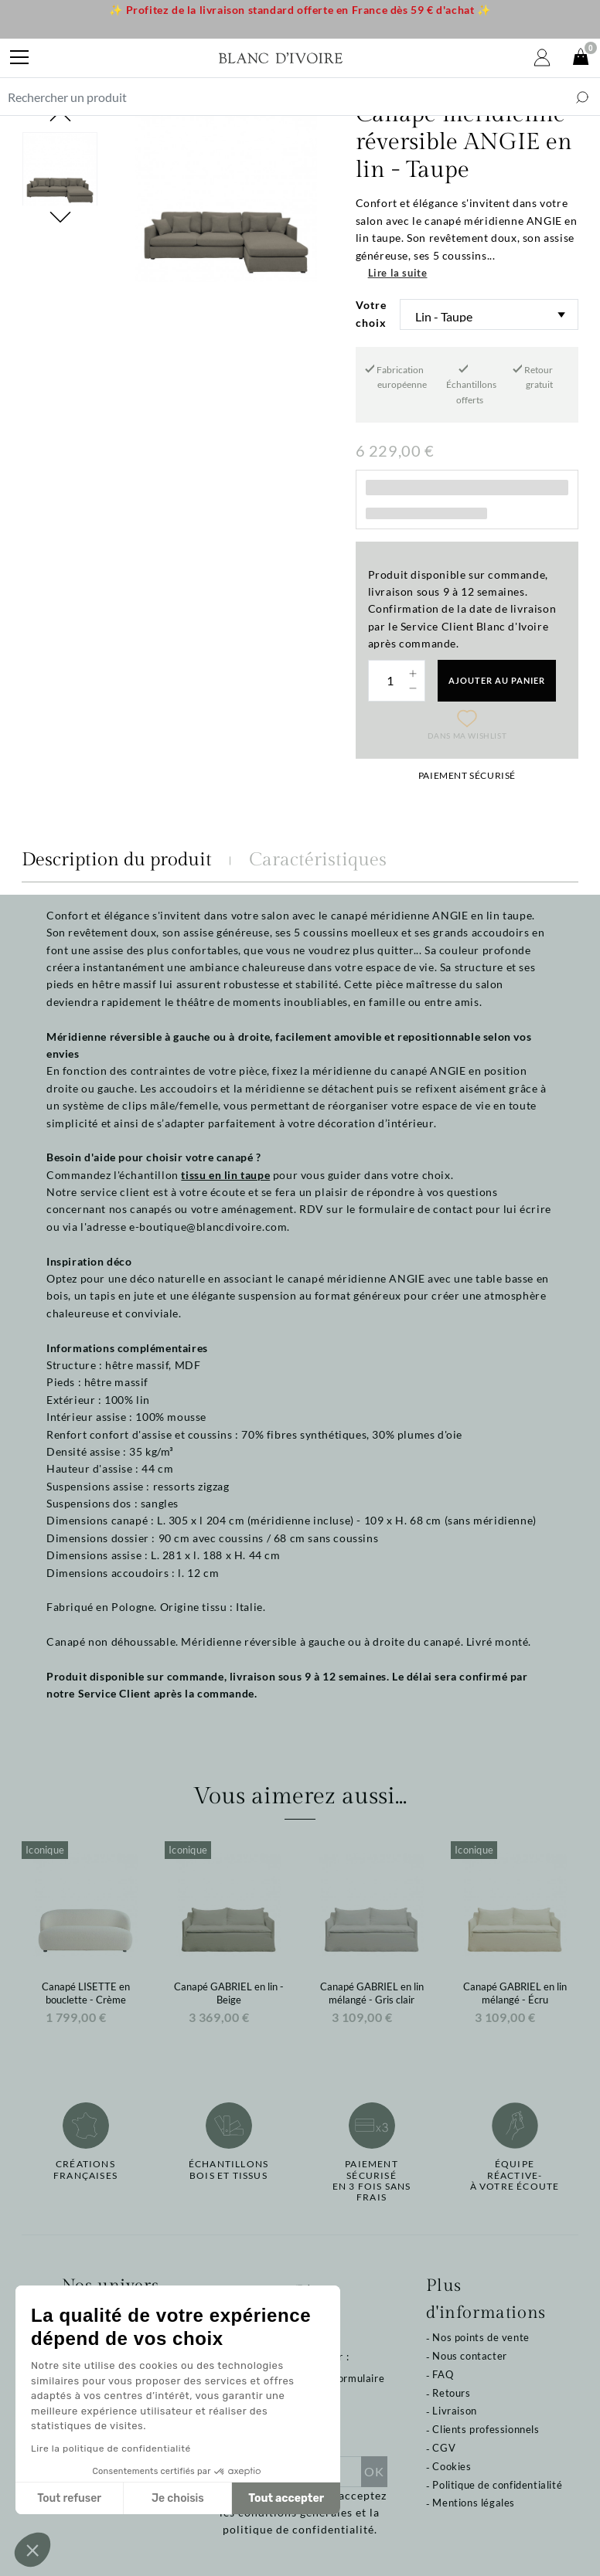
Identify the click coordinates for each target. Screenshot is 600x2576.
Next (60, 467)
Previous (60, 116)
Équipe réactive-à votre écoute (515, 2175)
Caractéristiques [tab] (318, 860)
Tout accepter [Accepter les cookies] (286, 2498)
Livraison (454, 2410)
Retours (451, 2393)
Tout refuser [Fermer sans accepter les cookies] (69, 2498)
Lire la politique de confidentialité (111, 2448)
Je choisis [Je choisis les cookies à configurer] (178, 2498)
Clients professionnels (485, 2429)
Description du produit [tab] (117, 860)
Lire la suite (398, 273)
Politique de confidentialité (497, 2485)
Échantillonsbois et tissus (228, 2169)
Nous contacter (469, 2356)
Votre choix (371, 313)
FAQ (442, 2374)
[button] (32, 2549)
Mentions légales (473, 2502)
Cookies (451, 2466)
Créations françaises (85, 2169)
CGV (443, 2448)
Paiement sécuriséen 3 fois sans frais (371, 2181)
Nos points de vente (480, 2337)
